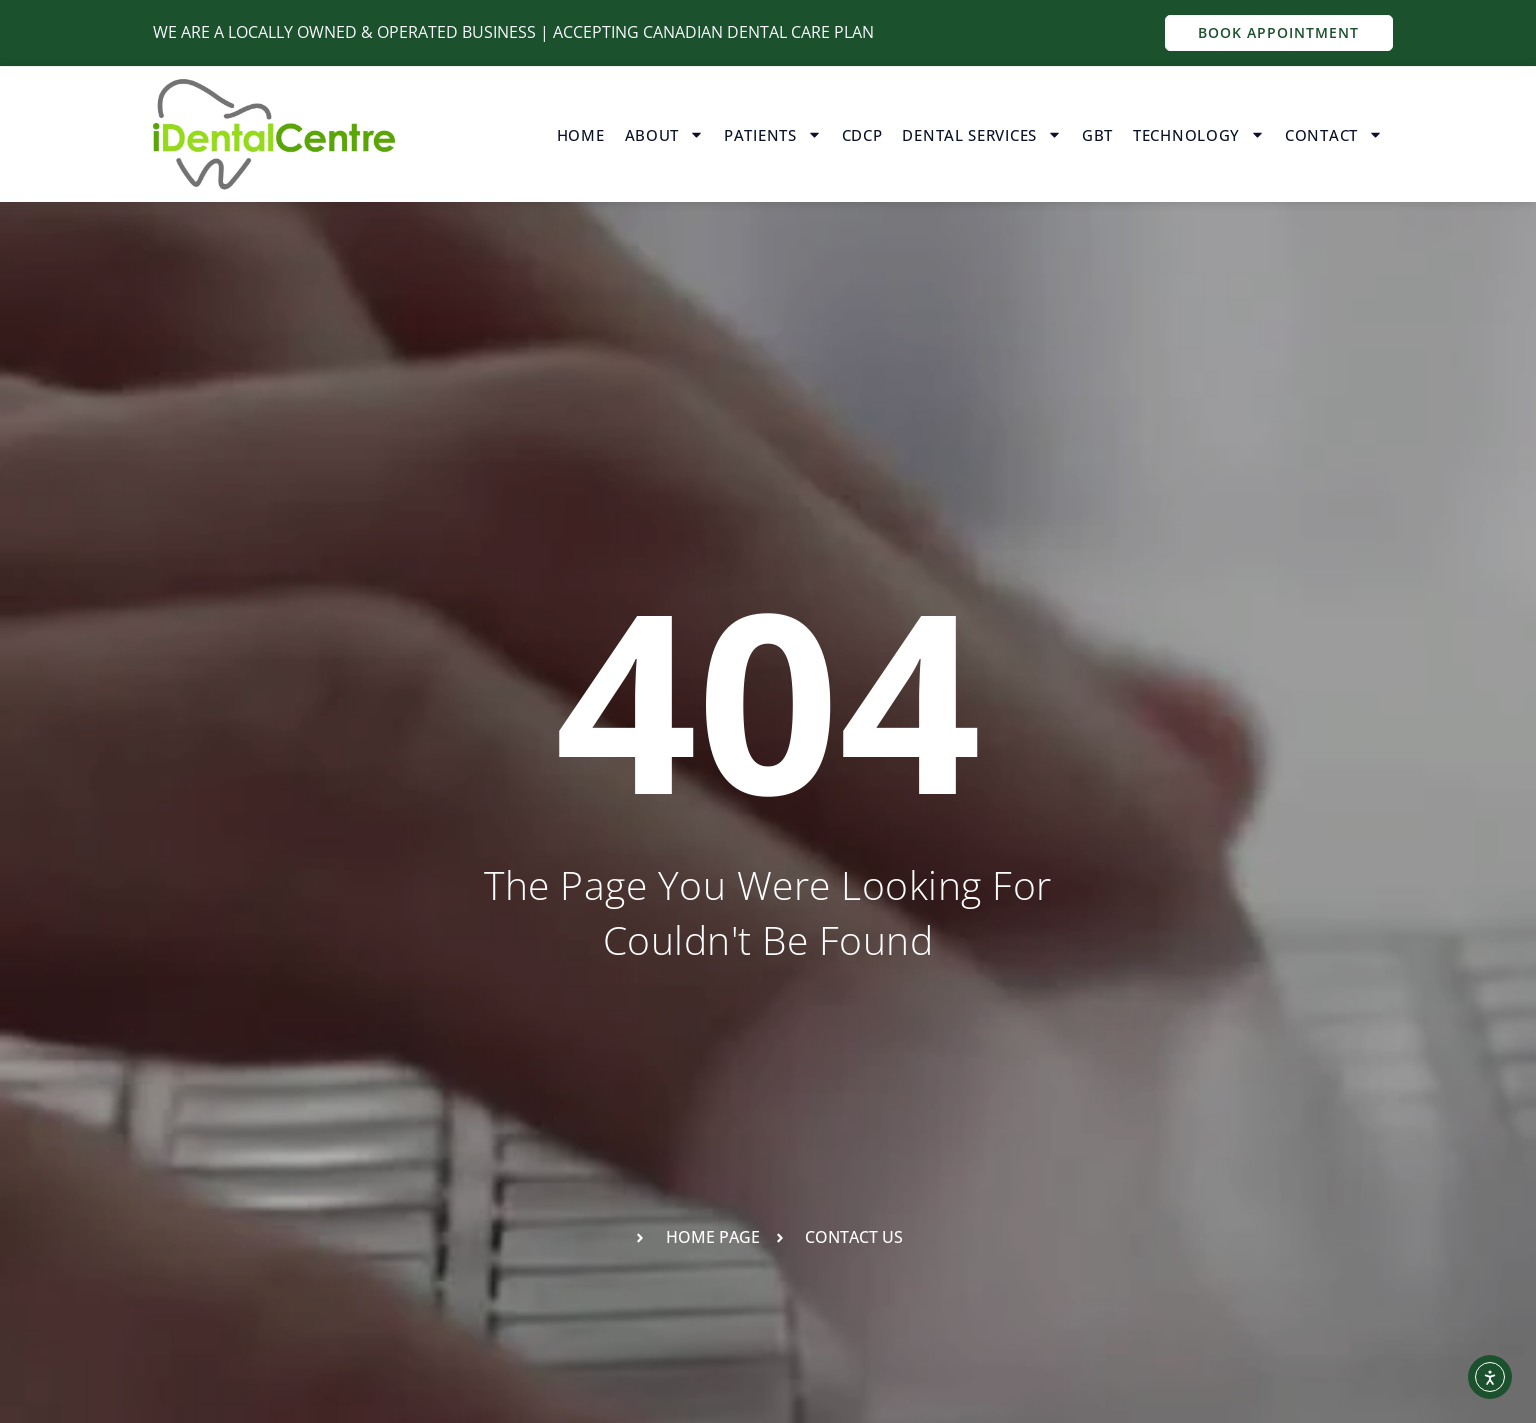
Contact (1334, 134)
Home (581, 135)
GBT (1097, 135)
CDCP (862, 135)
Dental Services (982, 134)
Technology (1199, 134)
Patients (773, 134)
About (665, 134)
